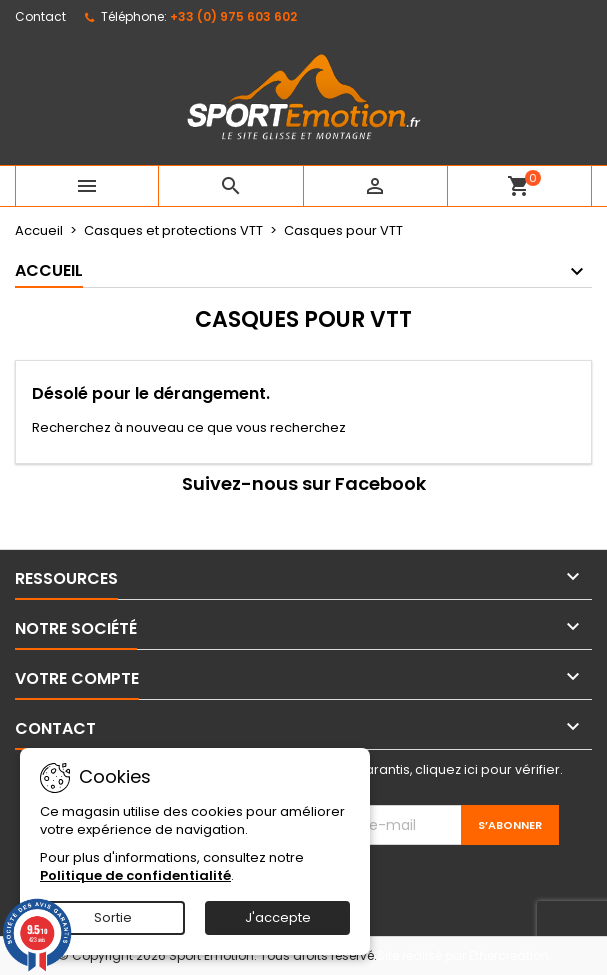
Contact (40, 16)
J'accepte (278, 917)
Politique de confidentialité (135, 875)
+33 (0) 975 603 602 (233, 16)
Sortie (113, 917)
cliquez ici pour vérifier (487, 769)
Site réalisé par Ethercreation (463, 955)
